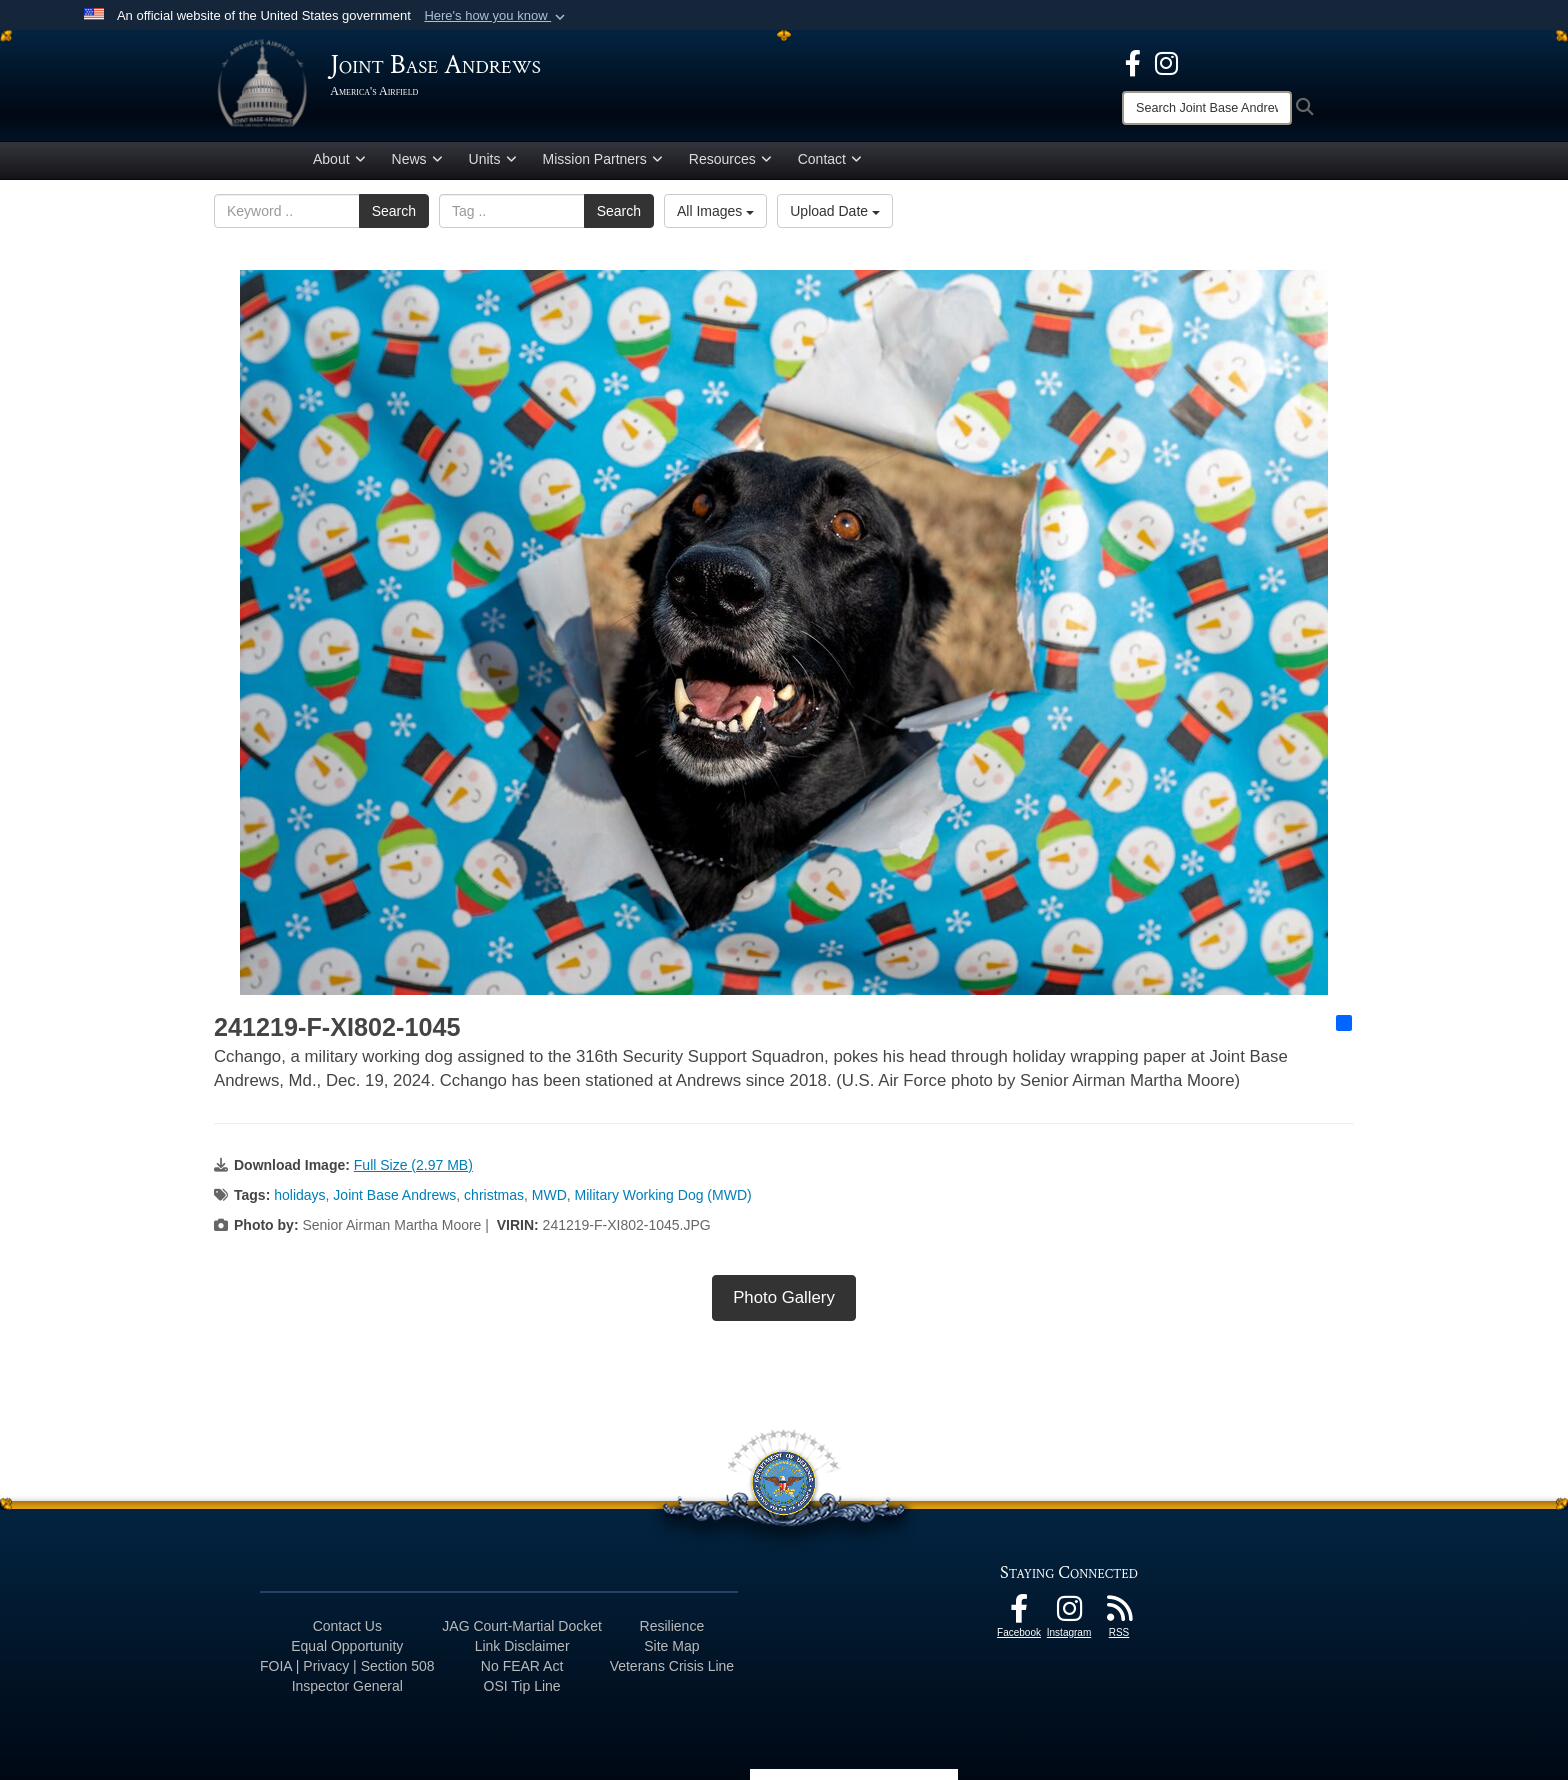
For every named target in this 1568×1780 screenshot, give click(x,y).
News (417, 163)
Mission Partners (603, 163)
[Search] (1207, 108)
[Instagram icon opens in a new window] (1166, 62)
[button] (496, 16)
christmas (494, 1198)
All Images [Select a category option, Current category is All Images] (715, 215)
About (339, 163)
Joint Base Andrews (394, 1198)
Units (493, 163)
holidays (299, 1198)
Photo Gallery (784, 1300)
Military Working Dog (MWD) (663, 1198)
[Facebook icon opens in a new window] (1133, 62)
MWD (549, 1198)
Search (394, 215)
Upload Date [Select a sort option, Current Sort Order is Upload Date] (835, 215)
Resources (730, 163)
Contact (830, 163)
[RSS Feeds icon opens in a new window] (1119, 1617)
